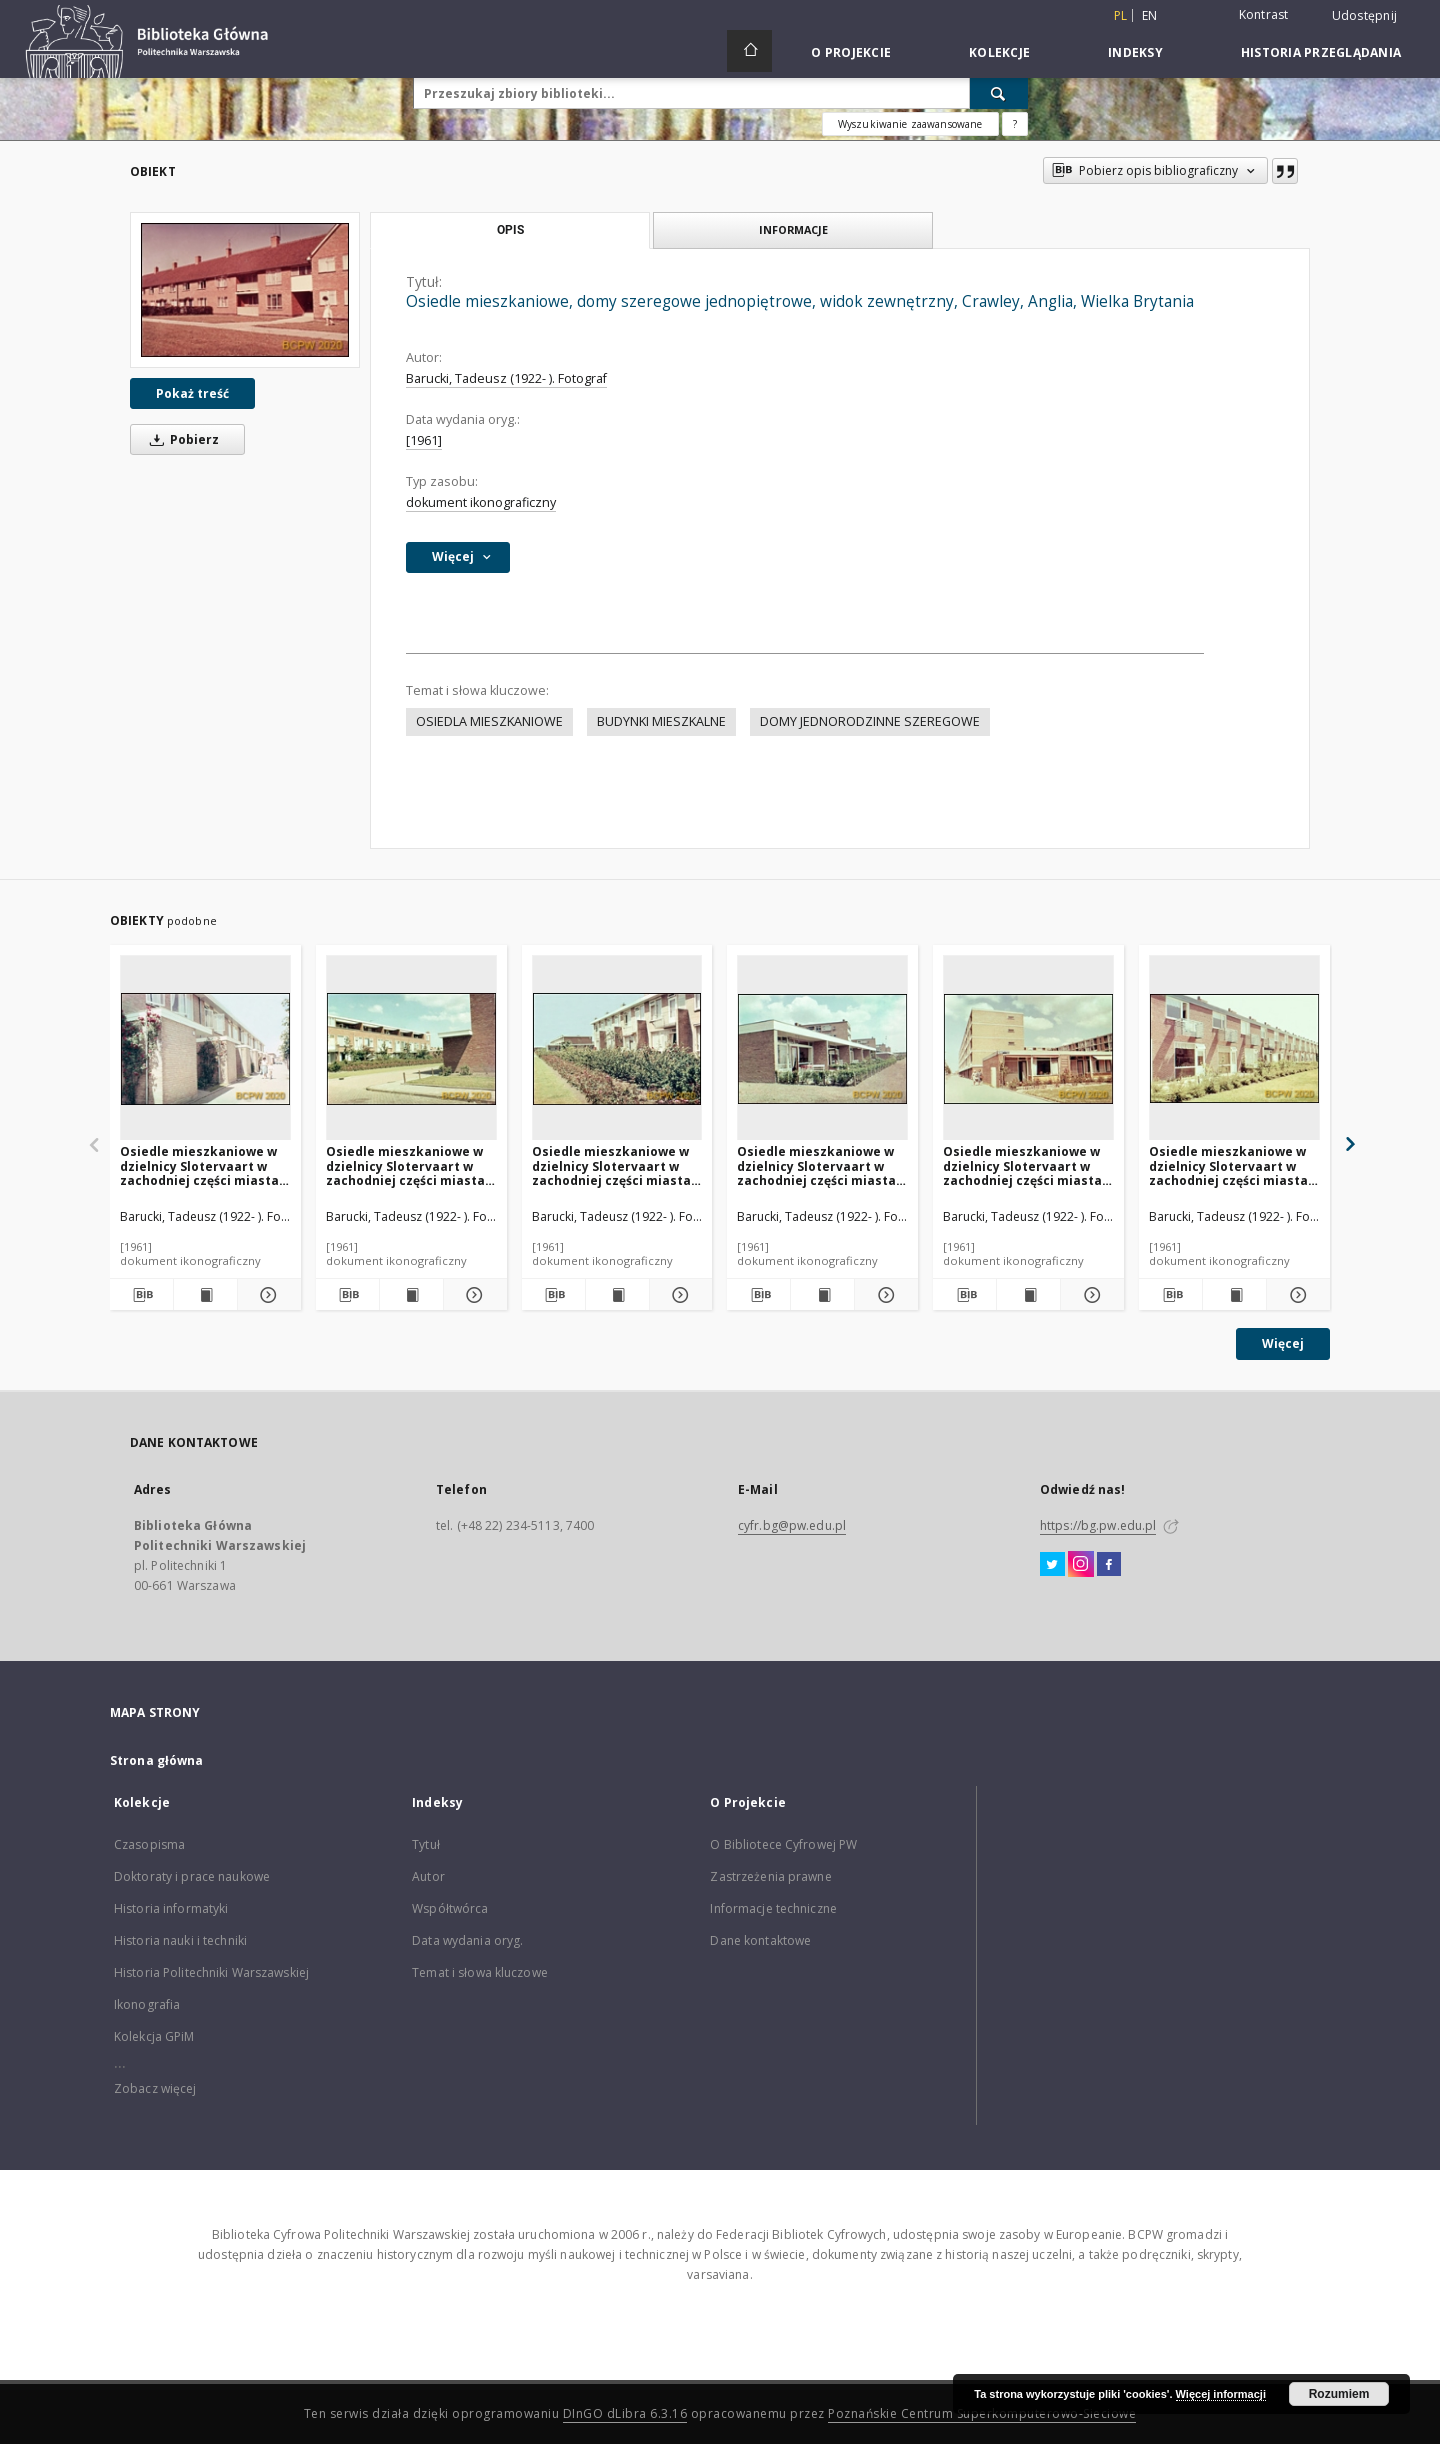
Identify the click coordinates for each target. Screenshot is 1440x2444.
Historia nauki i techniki (180, 1940)
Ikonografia (147, 2004)
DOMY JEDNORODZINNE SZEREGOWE (870, 721)
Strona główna (157, 1760)
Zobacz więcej (155, 2088)
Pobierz (181, 439)
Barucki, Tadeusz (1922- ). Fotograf (506, 378)
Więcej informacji (1221, 2394)
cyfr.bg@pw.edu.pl (792, 1525)
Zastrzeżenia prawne (770, 1876)
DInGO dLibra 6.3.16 (625, 2413)
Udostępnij (1365, 16)
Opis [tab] (510, 230)
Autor (428, 1876)
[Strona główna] (749, 51)
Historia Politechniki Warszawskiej (211, 1972)
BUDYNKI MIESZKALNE (661, 721)
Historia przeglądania (1321, 52)
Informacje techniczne (773, 1908)
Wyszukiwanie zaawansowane (910, 124)
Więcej (1283, 1343)
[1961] (424, 440)
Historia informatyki (171, 1908)
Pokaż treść (192, 393)
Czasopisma (149, 1844)
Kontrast (1264, 14)
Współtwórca (450, 1908)
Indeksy (1135, 52)
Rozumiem (1339, 2394)
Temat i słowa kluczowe (480, 1972)
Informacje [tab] (793, 229)
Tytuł (426, 1844)
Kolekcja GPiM (154, 2036)
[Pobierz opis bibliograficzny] (141, 1295)
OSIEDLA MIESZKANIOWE (489, 721)
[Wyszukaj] (999, 93)
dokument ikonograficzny (481, 502)
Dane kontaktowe (760, 1940)
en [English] (1150, 15)
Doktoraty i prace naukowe (192, 1876)
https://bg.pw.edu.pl (1098, 1525)
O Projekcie (851, 52)
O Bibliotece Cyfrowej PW (783, 1844)
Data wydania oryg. (467, 1940)
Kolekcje (999, 52)
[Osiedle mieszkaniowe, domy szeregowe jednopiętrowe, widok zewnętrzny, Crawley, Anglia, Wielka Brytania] (245, 289)
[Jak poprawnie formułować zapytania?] (1015, 124)
